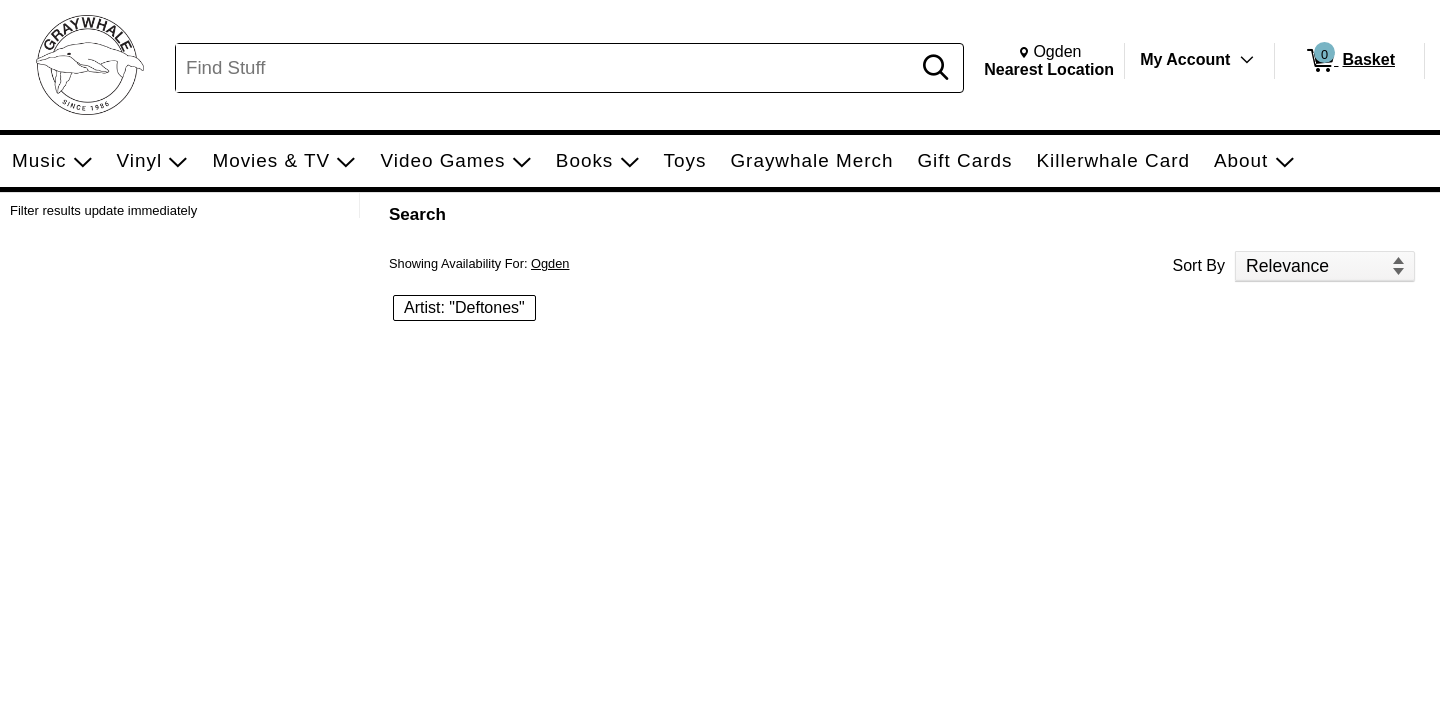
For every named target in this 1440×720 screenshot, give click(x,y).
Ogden (550, 263)
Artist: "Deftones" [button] (464, 307)
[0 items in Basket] (1349, 61)
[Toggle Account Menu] (1247, 60)
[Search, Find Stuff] (546, 68)
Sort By (1199, 265)
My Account (1185, 59)
